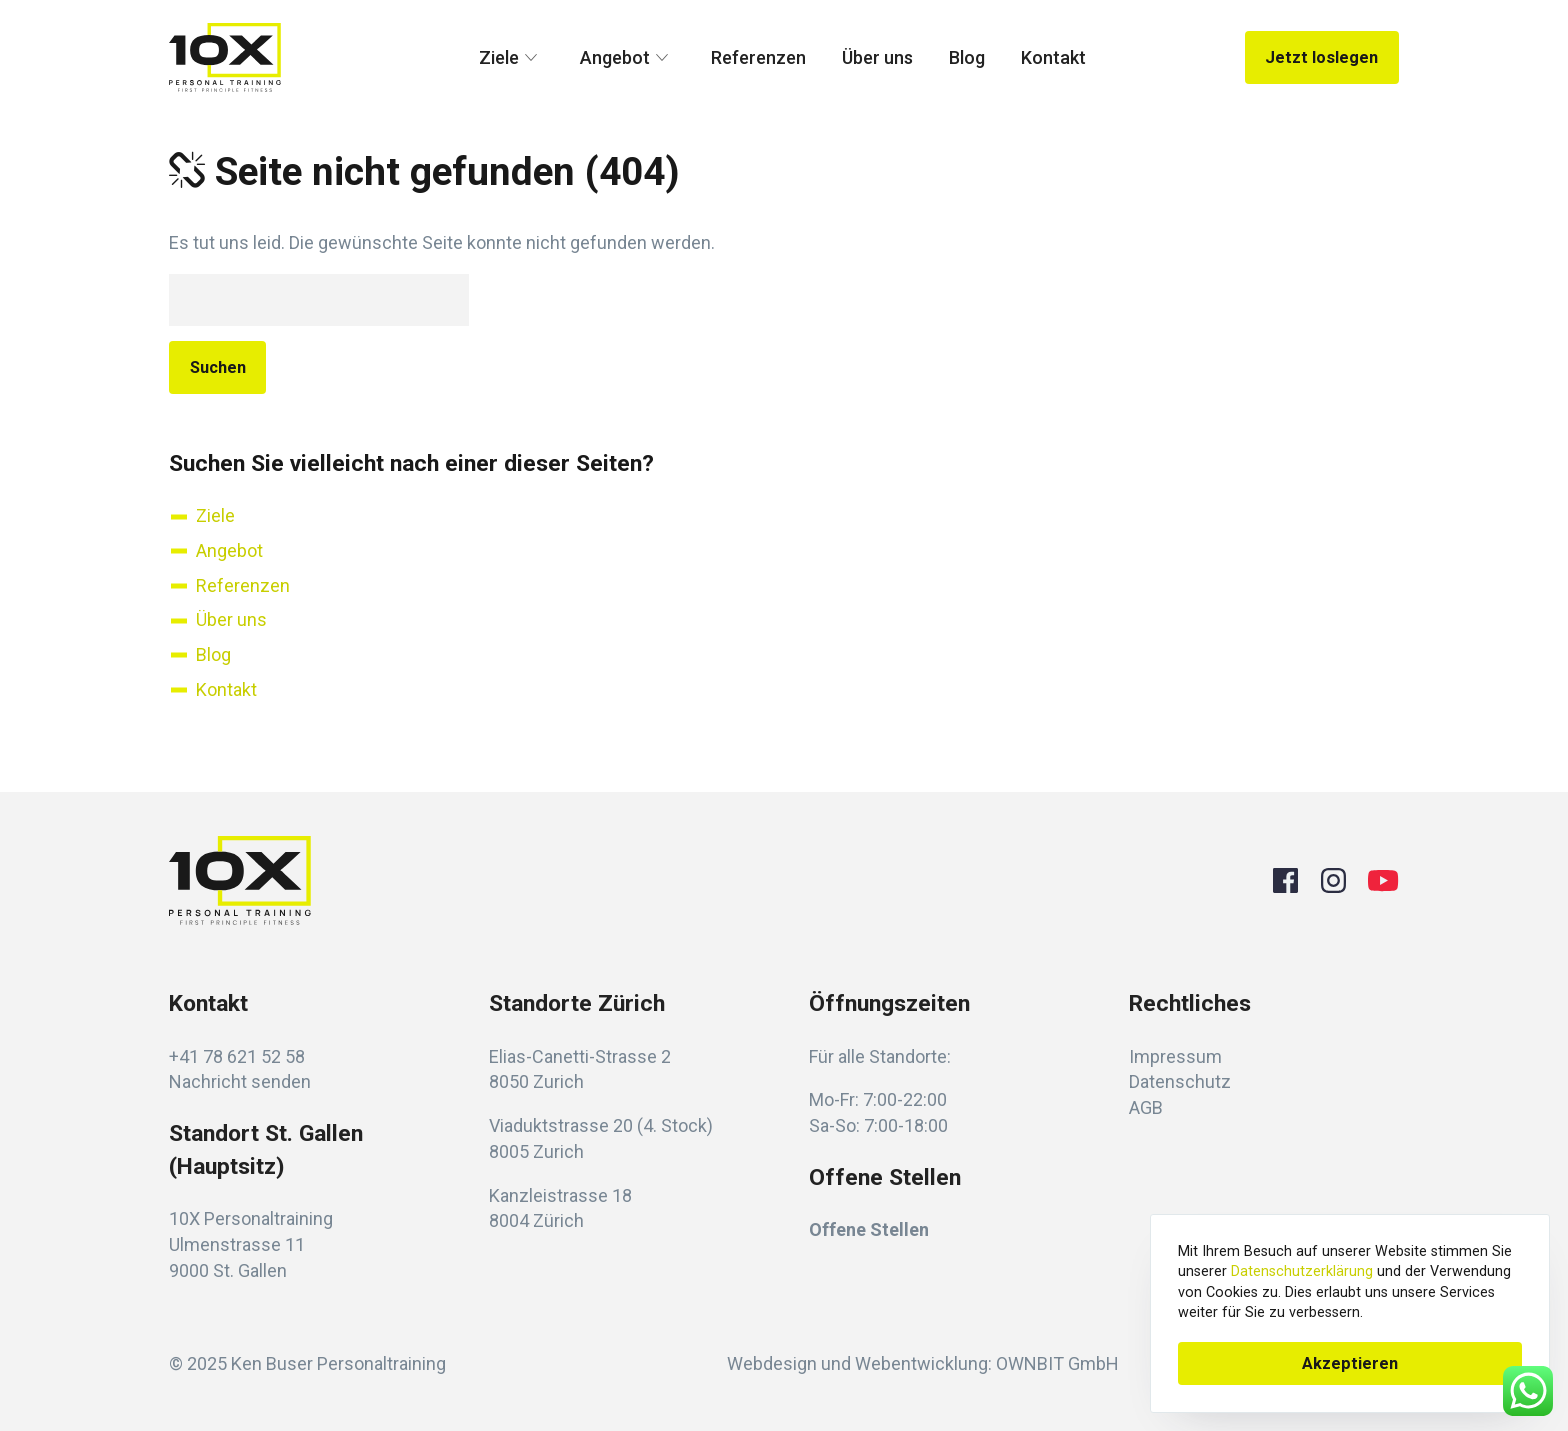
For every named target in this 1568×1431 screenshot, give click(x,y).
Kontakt (1053, 57)
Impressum (1175, 1056)
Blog (967, 57)
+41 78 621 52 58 (237, 1056)
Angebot (627, 58)
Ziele (511, 58)
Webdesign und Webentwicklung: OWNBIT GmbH (923, 1363)
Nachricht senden (240, 1081)
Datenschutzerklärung (1302, 1271)
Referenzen (758, 57)
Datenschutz (1180, 1081)
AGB (1146, 1107)
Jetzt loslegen (1321, 57)
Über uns (877, 57)
